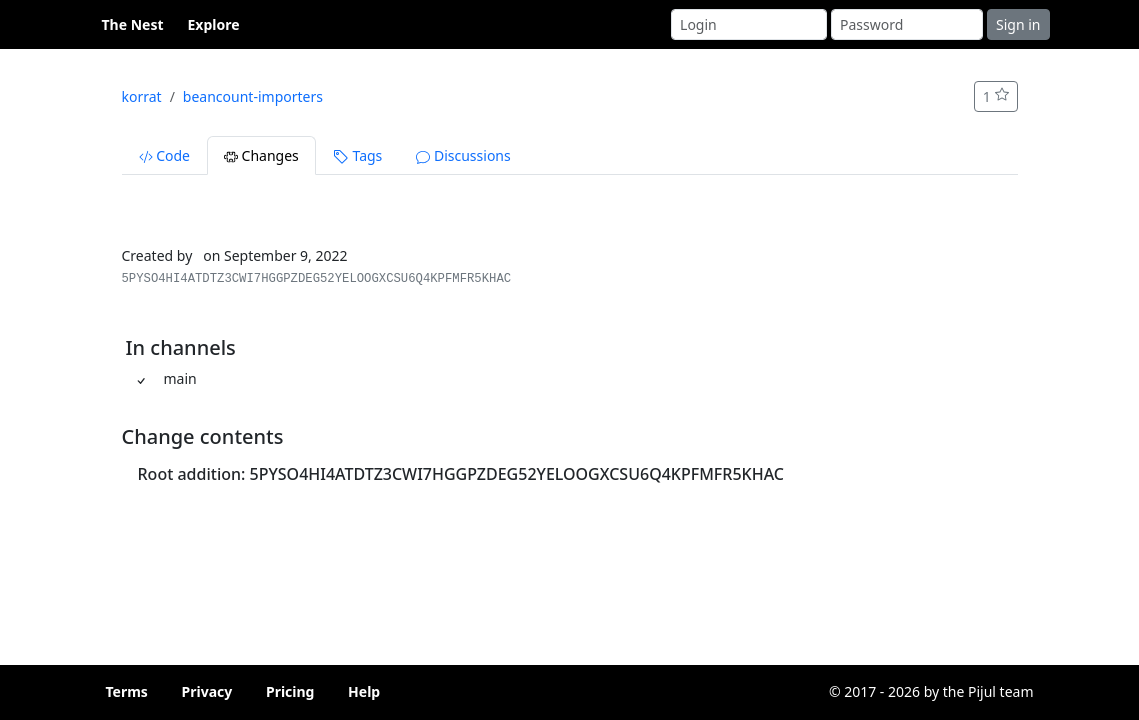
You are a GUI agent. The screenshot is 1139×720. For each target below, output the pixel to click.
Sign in (1018, 24)
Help (364, 691)
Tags (357, 155)
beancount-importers (253, 96)
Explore (214, 24)
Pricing (290, 691)
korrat (142, 96)
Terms (127, 691)
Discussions (463, 155)
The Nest (133, 24)
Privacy (207, 691)
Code (164, 155)
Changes (261, 155)
